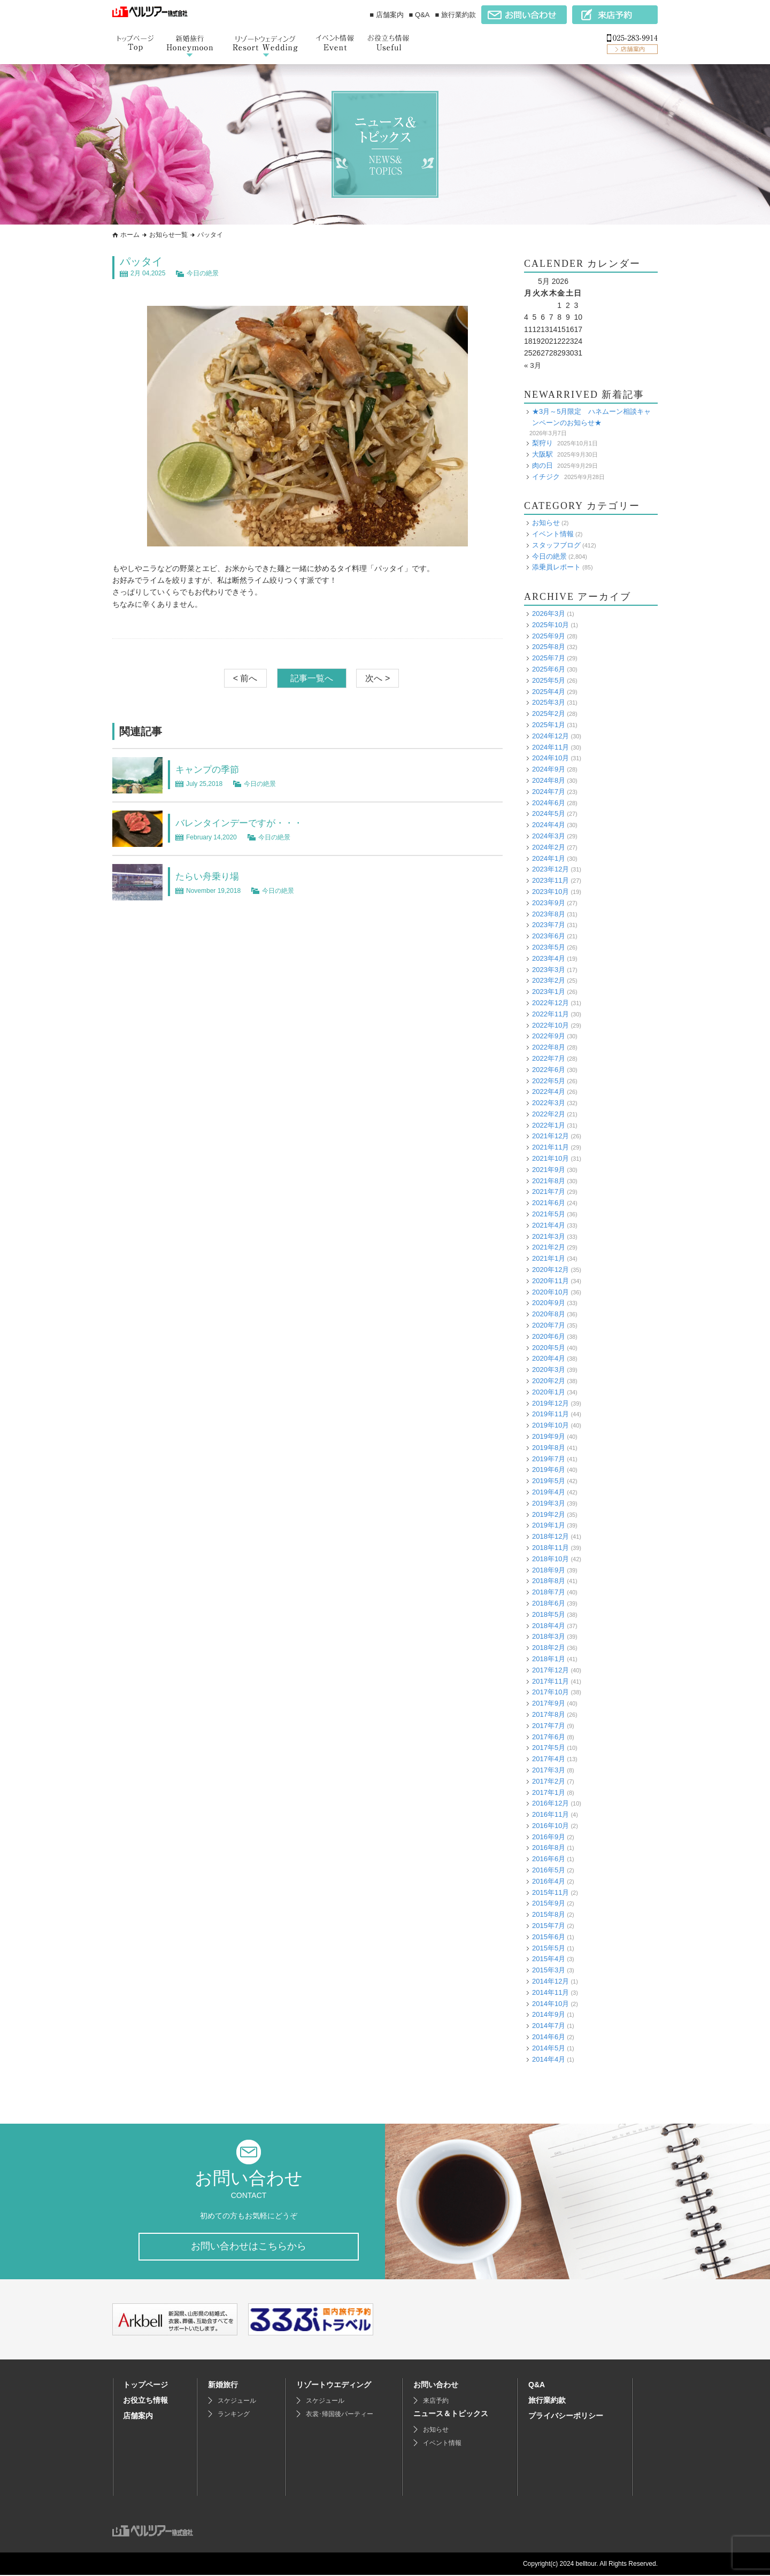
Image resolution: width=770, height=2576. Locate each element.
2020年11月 (550, 1281)
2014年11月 (550, 1992)
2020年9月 (548, 1303)
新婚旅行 (223, 2385)
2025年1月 (548, 725)
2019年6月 (548, 1470)
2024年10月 (550, 758)
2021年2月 (548, 1247)
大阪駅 (542, 454)
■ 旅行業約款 (455, 15)
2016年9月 (548, 1837)
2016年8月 (548, 1848)
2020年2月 (548, 1381)
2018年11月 (550, 1548)
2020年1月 (548, 1392)
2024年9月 (548, 769)
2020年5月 (548, 1347)
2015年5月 (548, 1947)
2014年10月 (550, 2003)
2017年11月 (550, 1681)
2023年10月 (550, 892)
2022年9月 (548, 1036)
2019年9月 (548, 1436)
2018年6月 (548, 1603)
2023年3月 (548, 969)
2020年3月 (548, 1370)
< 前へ (245, 678)
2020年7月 (548, 1325)
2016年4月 (548, 1881)
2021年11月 (550, 1147)
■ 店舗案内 (386, 15)
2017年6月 (548, 1736)
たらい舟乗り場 (212, 876)
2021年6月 (548, 1203)
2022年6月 (548, 1070)
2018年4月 (548, 1625)
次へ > (377, 678)
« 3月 (533, 365)
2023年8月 (548, 913)
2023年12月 (550, 869)
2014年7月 (548, 2026)
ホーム (130, 234)
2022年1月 (548, 1125)
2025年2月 (548, 713)
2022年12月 (550, 1003)
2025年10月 (550, 625)
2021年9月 (548, 1170)
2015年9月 (548, 1903)
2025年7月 (548, 658)
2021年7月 (548, 1191)
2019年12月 (550, 1403)
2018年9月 (548, 1569)
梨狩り (542, 443)
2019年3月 (548, 1503)
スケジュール (237, 2401)
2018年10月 (550, 1559)
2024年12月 (550, 736)
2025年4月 (548, 691)
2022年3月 (548, 1103)
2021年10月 (550, 1158)
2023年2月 (548, 980)
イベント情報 (553, 534)
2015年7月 (548, 1926)
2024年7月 (548, 792)
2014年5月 (548, 2048)
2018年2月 (548, 1648)
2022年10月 (550, 1025)
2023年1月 (548, 992)
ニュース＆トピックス (450, 2414)
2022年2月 (548, 1114)
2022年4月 (548, 1092)
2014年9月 (548, 2014)
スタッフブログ (556, 545)
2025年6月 (548, 669)
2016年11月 (550, 1814)
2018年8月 (548, 1581)
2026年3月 (548, 614)
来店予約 (436, 2401)
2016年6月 (548, 1859)
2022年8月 (548, 1047)
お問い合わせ (435, 2385)
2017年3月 (548, 1770)
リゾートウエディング (333, 2385)
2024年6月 (548, 802)
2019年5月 (548, 1481)
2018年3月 (548, 1636)
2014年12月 (550, 1981)
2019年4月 (548, 1492)
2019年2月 (548, 1514)
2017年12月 (550, 1670)
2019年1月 (548, 1525)
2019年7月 (548, 1458)
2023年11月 (550, 880)
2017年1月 (548, 1792)
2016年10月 (550, 1826)
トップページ (145, 2385)
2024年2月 (548, 847)
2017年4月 (548, 1759)
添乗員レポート (556, 567)
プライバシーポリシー (565, 2416)
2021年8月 (548, 1181)
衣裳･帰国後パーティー (339, 2415)
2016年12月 (550, 1803)
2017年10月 (550, 1692)
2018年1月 (548, 1659)
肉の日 (542, 465)
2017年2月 (548, 1781)
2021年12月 (550, 1136)
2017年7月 (548, 1726)
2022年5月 (548, 1080)
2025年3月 (548, 702)
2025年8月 (548, 647)
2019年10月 (550, 1425)
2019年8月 (548, 1448)
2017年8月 (548, 1714)
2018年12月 (550, 1536)
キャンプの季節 (212, 769)
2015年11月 (550, 1892)
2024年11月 (550, 747)
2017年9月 (548, 1703)
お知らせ (546, 523)
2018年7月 (548, 1592)
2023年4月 (548, 958)
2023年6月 (548, 936)
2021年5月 (548, 1214)
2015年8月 (548, 1914)
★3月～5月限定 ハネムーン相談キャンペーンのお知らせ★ (591, 417)
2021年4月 (548, 1225)
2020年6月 (548, 1336)
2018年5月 (548, 1614)
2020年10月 (550, 1291)
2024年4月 (548, 825)
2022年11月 (550, 1014)
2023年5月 (548, 947)
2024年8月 (548, 780)
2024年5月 (548, 813)
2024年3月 (548, 836)
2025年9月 (548, 635)
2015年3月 (548, 1970)
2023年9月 (548, 903)
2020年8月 (548, 1314)
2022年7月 (548, 1058)
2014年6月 (548, 2037)
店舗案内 (138, 2416)
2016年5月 (548, 1870)
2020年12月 (550, 1270)
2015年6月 (548, 1937)
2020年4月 (548, 1358)
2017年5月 (548, 1748)
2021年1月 (548, 1258)
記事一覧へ (311, 678)
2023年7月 (548, 925)
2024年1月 (548, 858)
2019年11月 (550, 1414)
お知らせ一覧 (168, 234)
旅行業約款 (547, 2401)
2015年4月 (548, 1959)
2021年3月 (548, 1236)
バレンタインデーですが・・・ (250, 822)
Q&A (536, 2385)
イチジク (546, 476)
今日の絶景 (203, 273)
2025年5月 (548, 680)
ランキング (234, 2415)
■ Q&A (419, 15)
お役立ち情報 (145, 2401)
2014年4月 (548, 2059)
